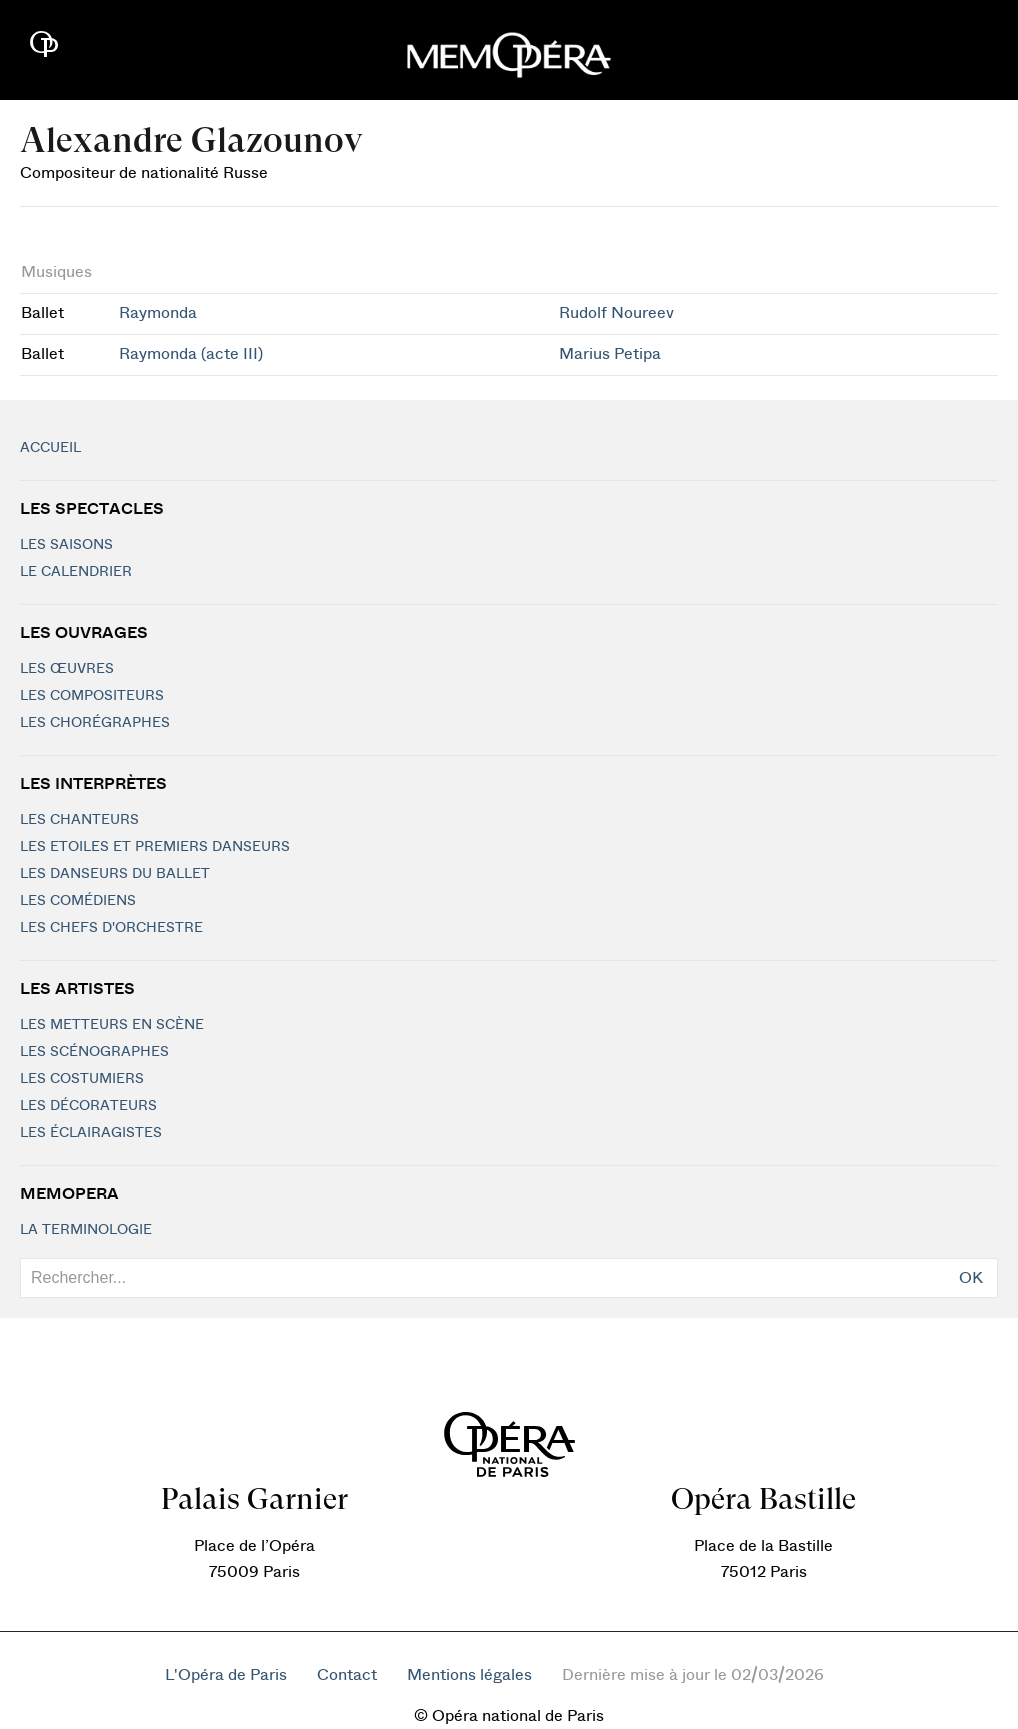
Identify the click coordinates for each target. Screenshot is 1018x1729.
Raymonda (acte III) (191, 354)
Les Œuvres (67, 669)
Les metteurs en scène (112, 1025)
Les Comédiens (78, 901)
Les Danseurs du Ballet (115, 874)
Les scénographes (94, 1052)
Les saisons (66, 545)
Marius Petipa (610, 354)
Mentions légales (469, 1675)
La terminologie (86, 1230)
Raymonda (158, 313)
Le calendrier (76, 572)
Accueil (50, 448)
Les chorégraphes (95, 723)
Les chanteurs (79, 820)
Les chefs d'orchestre (111, 928)
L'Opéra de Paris (226, 1675)
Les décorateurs (88, 1106)
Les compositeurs (92, 696)
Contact (347, 1675)
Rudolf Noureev (616, 313)
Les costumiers (82, 1079)
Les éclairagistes (91, 1133)
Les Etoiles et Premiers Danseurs (155, 847)
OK (971, 1278)
